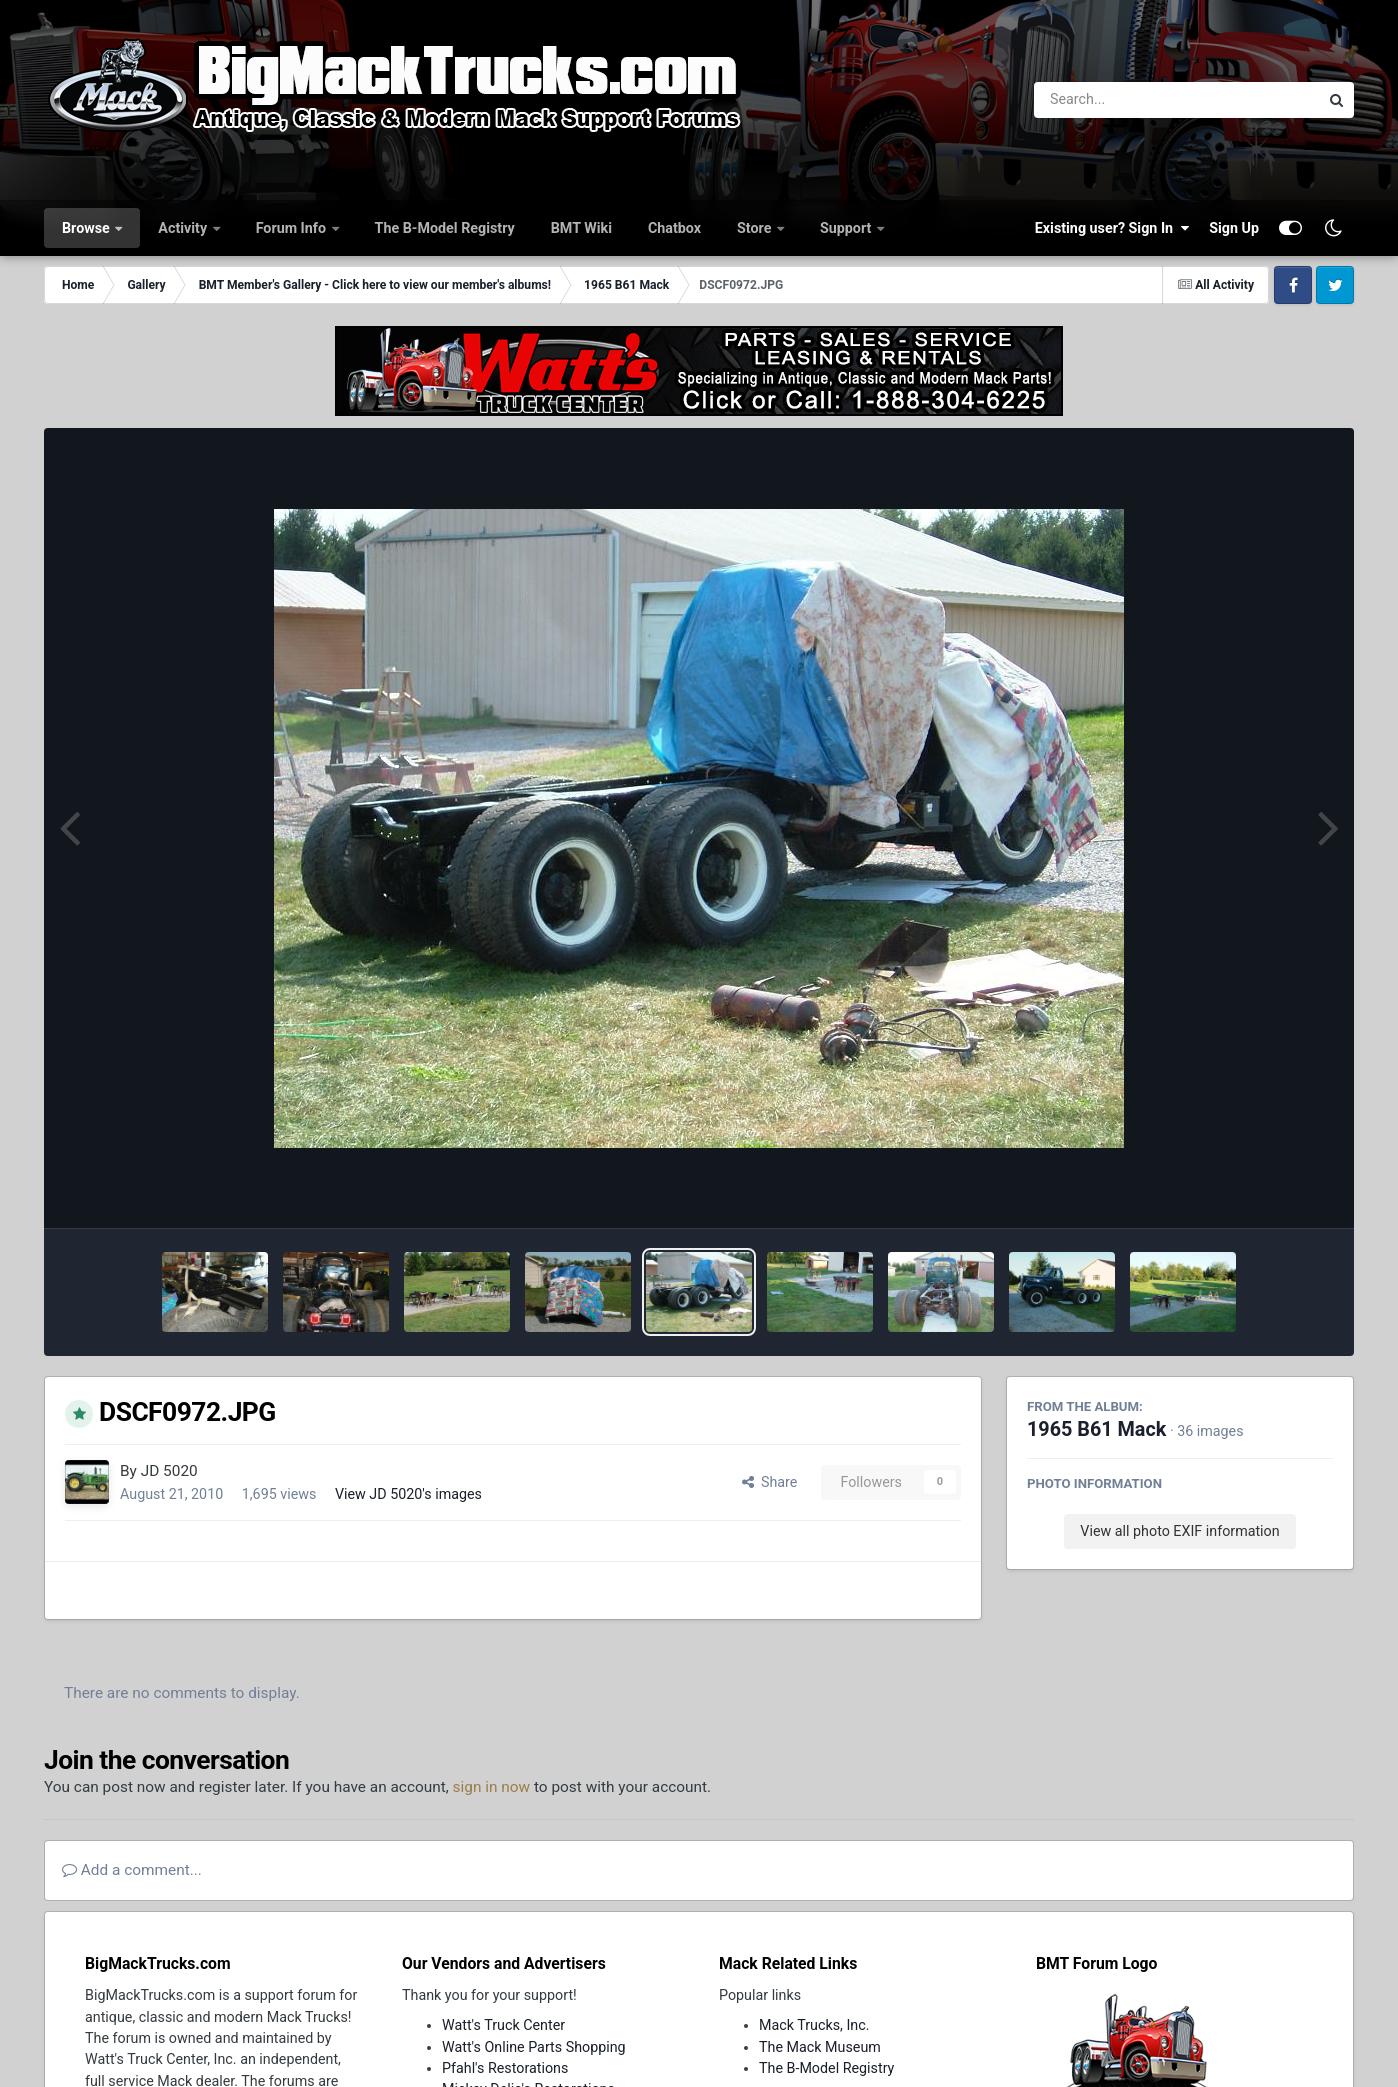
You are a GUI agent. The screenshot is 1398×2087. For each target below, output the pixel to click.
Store (756, 228)
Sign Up (1234, 228)
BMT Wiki (581, 228)
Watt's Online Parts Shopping (534, 2047)
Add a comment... (132, 1870)
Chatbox (674, 228)
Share (770, 1482)
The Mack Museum (820, 2047)
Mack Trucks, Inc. (814, 2025)
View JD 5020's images (408, 1494)
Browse (87, 228)
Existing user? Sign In (1112, 228)
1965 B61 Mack (1096, 1429)
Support (847, 228)
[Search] (1121, 100)
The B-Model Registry (445, 228)
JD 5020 (169, 1471)
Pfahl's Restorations (505, 2068)
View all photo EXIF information (1179, 1531)
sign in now (492, 1787)
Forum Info (293, 228)
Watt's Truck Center (503, 2025)
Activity (184, 228)
